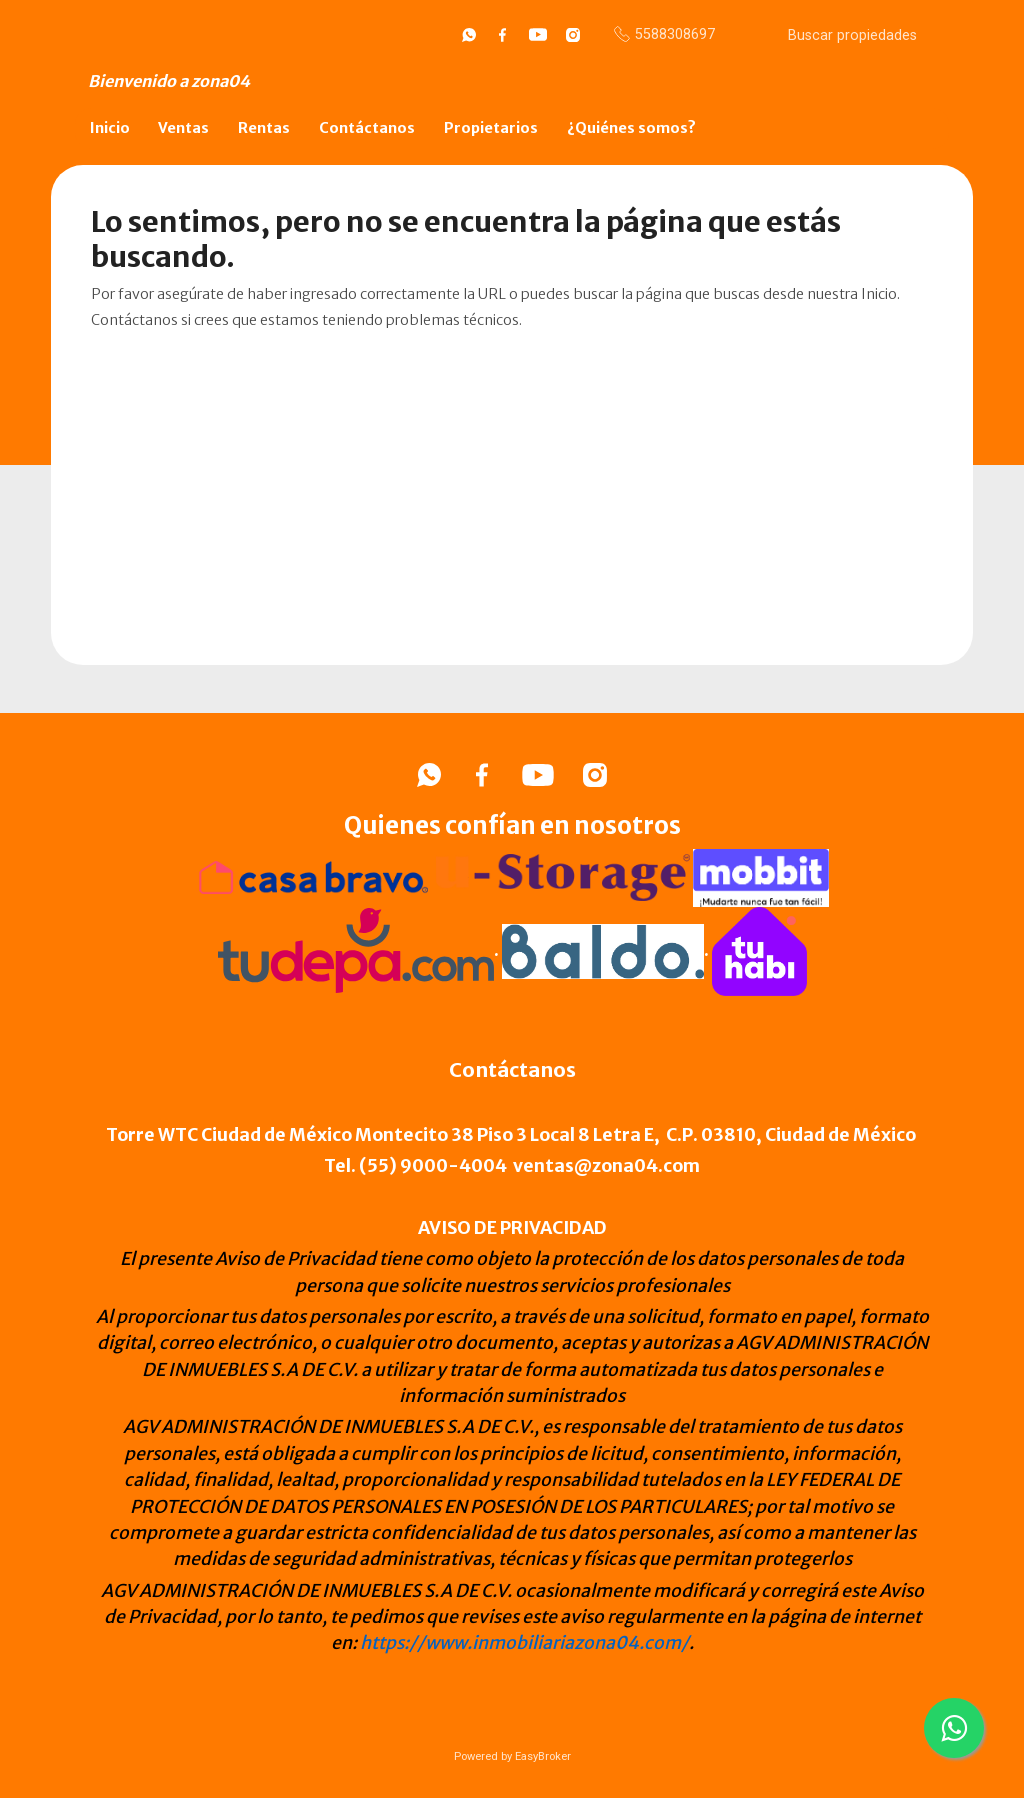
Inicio (110, 128)
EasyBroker (543, 1756)
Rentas (264, 128)
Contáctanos (367, 128)
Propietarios (491, 128)
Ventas (183, 128)
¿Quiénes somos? (631, 128)
